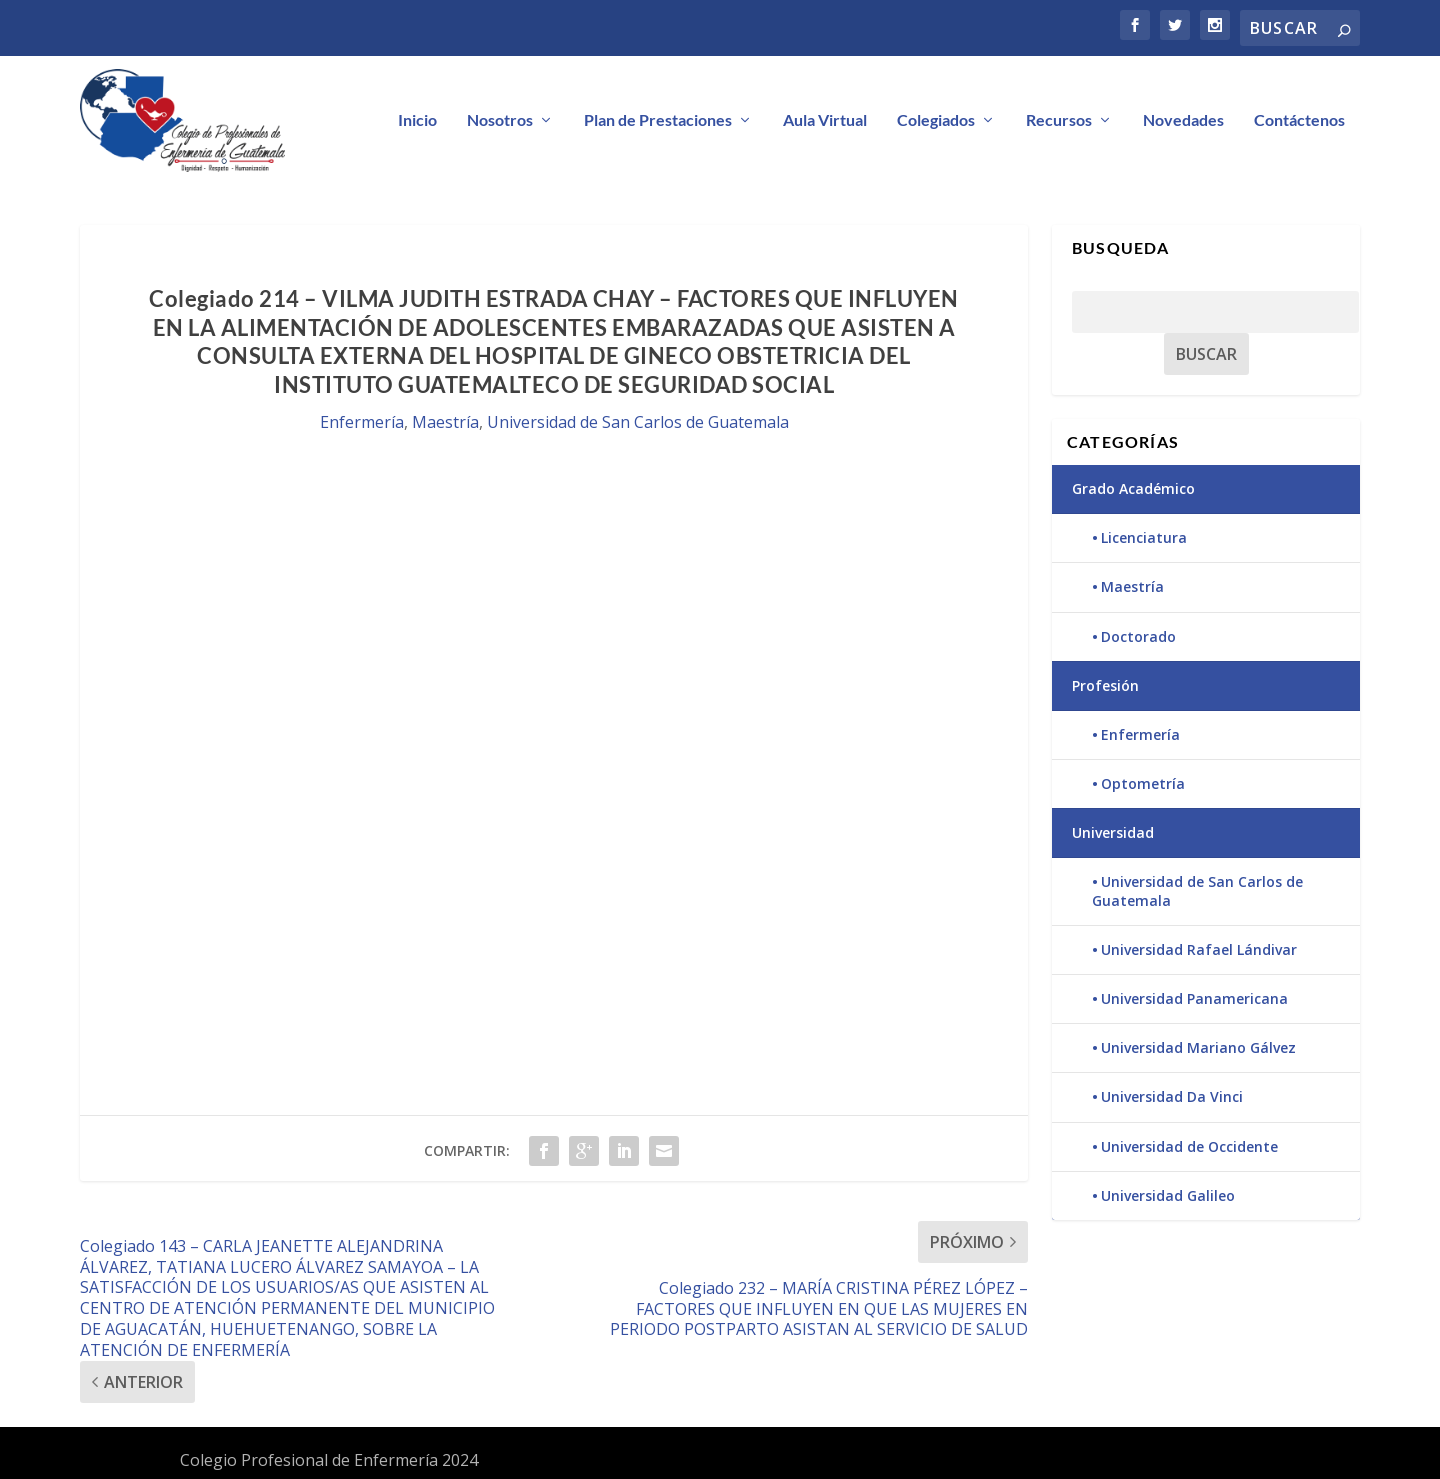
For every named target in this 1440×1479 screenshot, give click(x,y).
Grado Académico (1133, 488)
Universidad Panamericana (1194, 998)
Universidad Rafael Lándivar (1199, 949)
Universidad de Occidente (1189, 1146)
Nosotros (500, 120)
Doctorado (1138, 636)
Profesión (1105, 685)
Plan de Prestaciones (658, 120)
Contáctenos (1299, 120)
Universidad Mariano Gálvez (1198, 1047)
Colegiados (936, 120)
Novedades (1183, 120)
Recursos (1059, 120)
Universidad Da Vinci (1172, 1096)
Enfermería (362, 422)
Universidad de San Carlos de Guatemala (638, 422)
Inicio (417, 120)
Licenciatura (1144, 537)
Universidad (1113, 832)
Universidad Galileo (1168, 1195)
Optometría (1143, 783)
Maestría (445, 422)
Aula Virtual (825, 120)
